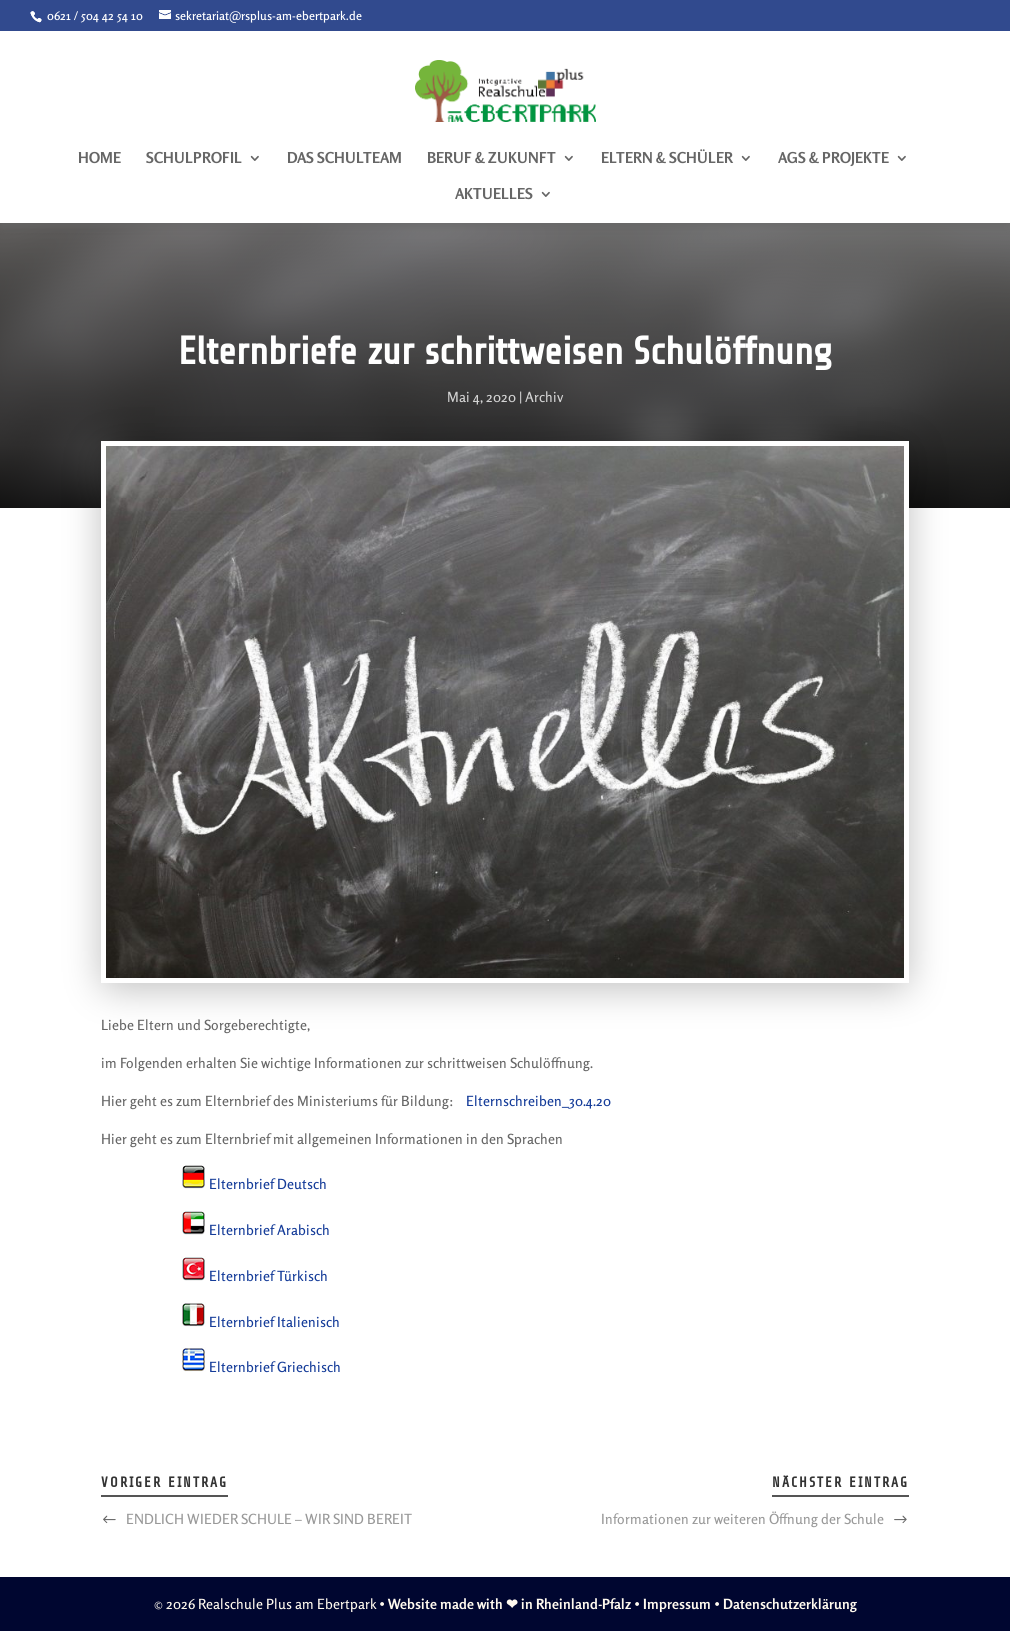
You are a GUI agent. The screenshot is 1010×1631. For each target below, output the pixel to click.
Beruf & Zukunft (491, 159)
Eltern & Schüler (667, 159)
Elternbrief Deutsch (268, 1183)
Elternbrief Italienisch (274, 1321)
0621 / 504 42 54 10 (93, 15)
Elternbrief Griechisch (275, 1366)
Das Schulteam (344, 159)
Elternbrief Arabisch (269, 1229)
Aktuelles (494, 195)
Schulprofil (194, 159)
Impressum (677, 1603)
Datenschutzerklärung (790, 1603)
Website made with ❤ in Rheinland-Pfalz (509, 1603)
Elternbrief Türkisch (268, 1275)
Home (99, 159)
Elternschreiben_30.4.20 (538, 1100)
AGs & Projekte (833, 159)
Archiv (544, 396)
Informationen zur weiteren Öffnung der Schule (742, 1518)
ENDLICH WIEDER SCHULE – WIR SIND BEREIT (269, 1518)
